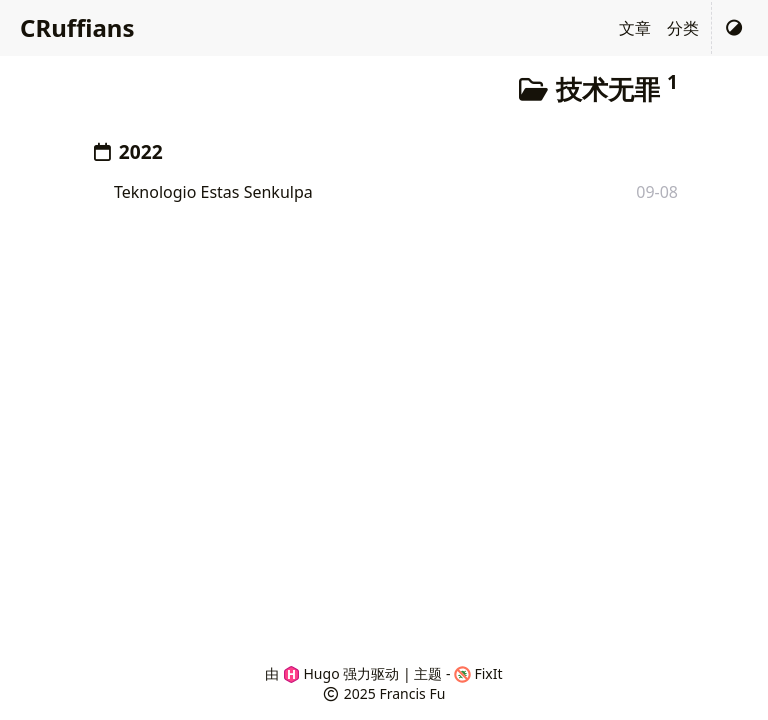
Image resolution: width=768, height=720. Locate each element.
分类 (683, 28)
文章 (635, 28)
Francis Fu (412, 693)
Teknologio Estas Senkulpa (213, 192)
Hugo (311, 673)
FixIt (478, 673)
